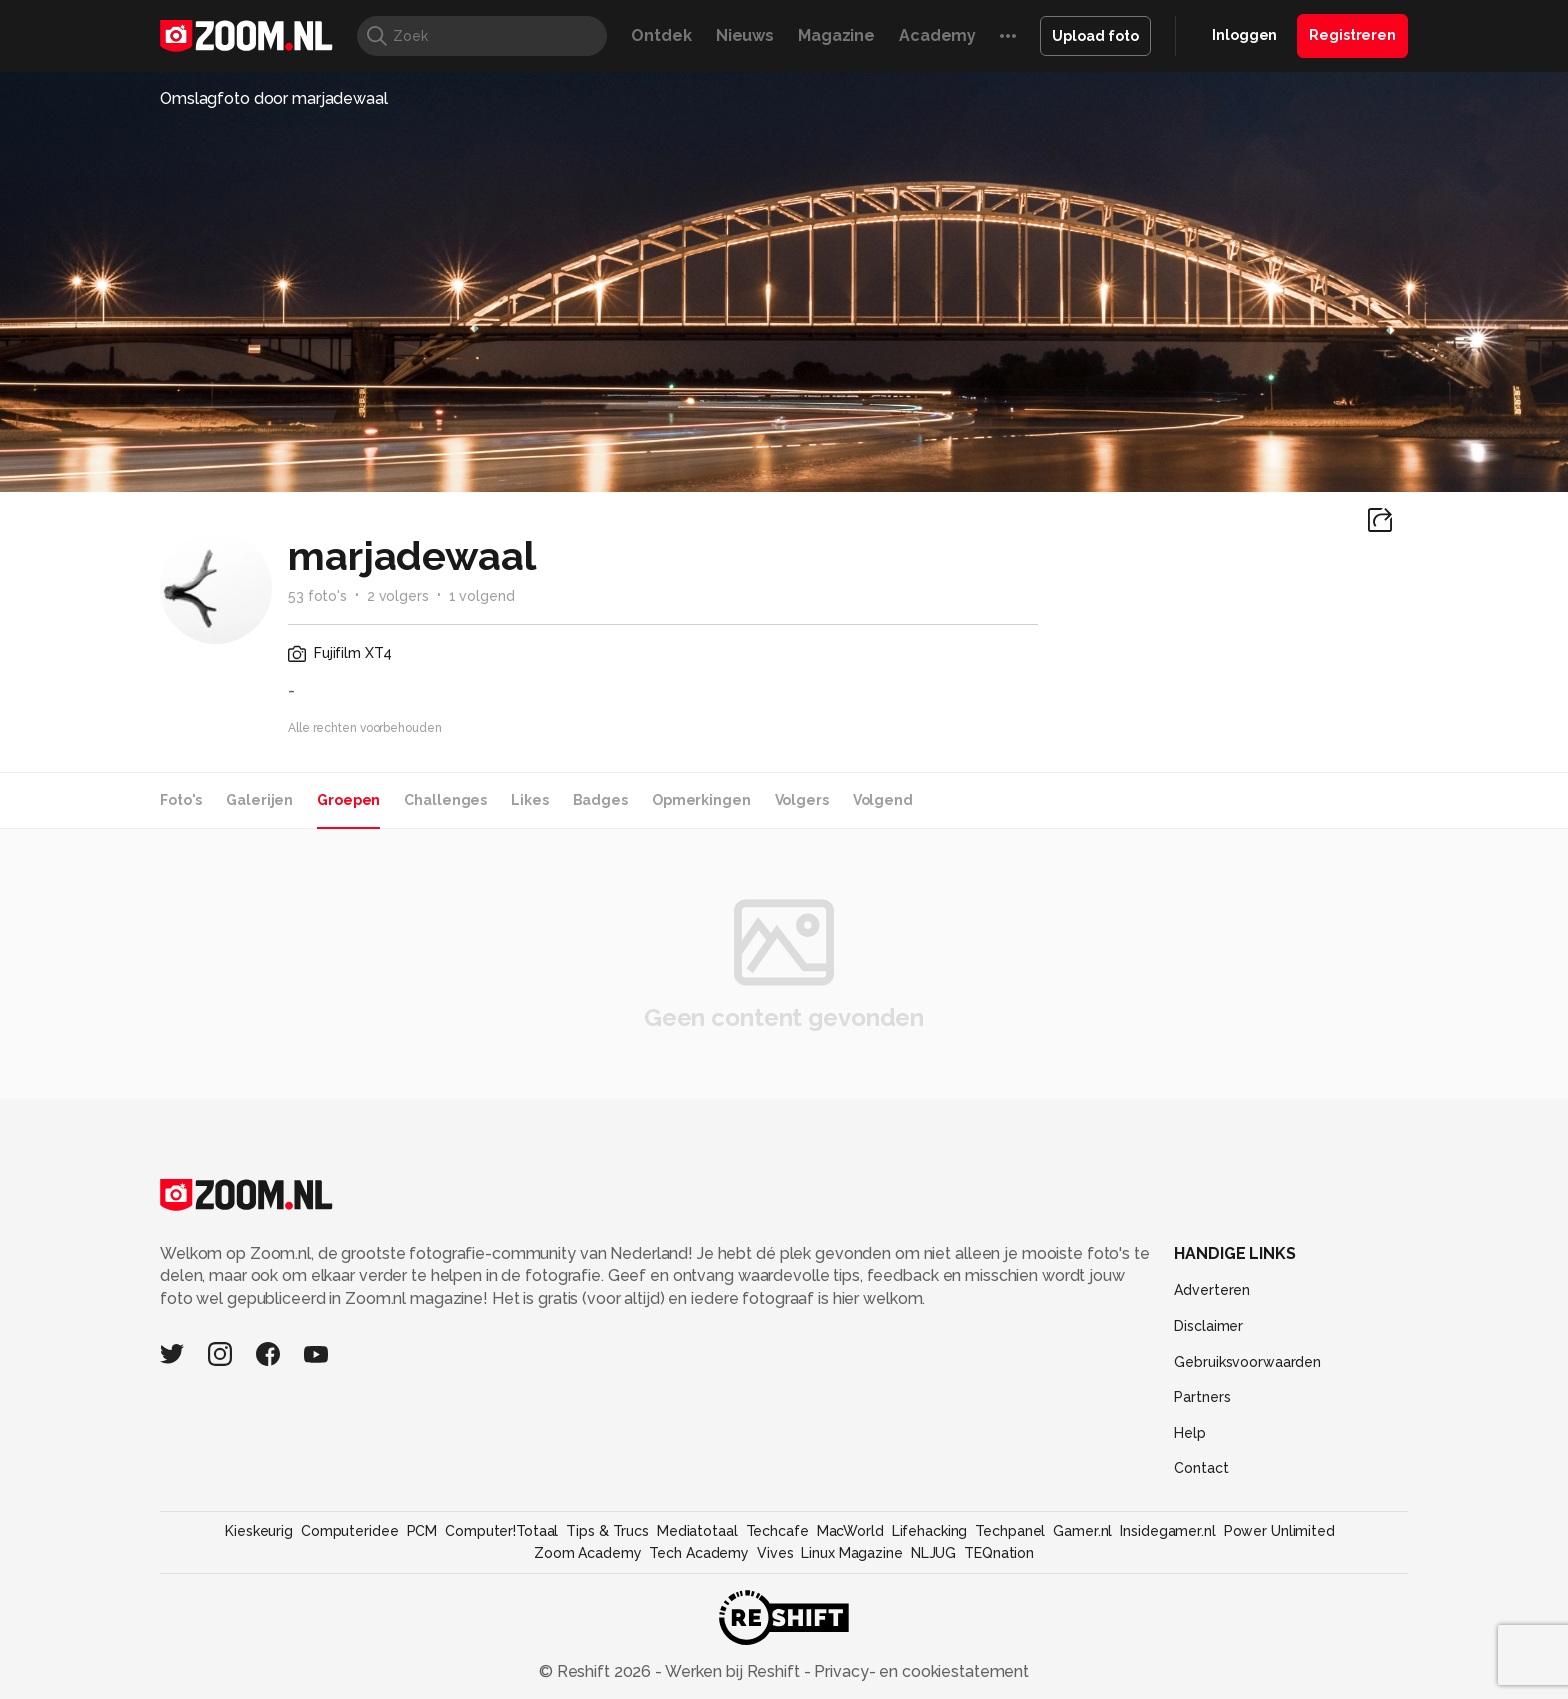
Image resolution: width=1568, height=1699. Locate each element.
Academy (937, 35)
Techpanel (1010, 1531)
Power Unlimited (1279, 1531)
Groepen (348, 800)
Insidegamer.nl (1167, 1531)
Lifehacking (930, 1531)
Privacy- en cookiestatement (919, 1671)
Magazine (836, 35)
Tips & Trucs (607, 1531)
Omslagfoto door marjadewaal (274, 98)
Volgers (802, 800)
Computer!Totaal (501, 1531)
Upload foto (1095, 36)
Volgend (883, 800)
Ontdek (661, 35)
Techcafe (777, 1531)
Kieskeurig (259, 1531)
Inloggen (1244, 35)
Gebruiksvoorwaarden (1247, 1362)
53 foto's (317, 596)
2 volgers (398, 596)
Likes (529, 800)
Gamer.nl (1082, 1531)
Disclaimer (1208, 1326)
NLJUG (933, 1553)
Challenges (445, 800)
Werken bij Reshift (733, 1671)
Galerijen (259, 800)
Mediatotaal (697, 1531)
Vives (775, 1553)
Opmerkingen (701, 800)
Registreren (1352, 35)
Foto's (181, 800)
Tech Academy (699, 1553)
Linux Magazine (851, 1553)
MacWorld (850, 1531)
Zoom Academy (588, 1553)
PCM (422, 1531)
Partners (1202, 1397)
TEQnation (999, 1553)
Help (1190, 1433)
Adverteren (1212, 1290)
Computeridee (350, 1531)
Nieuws (745, 35)
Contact (1201, 1468)
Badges (600, 800)
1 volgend (482, 596)
